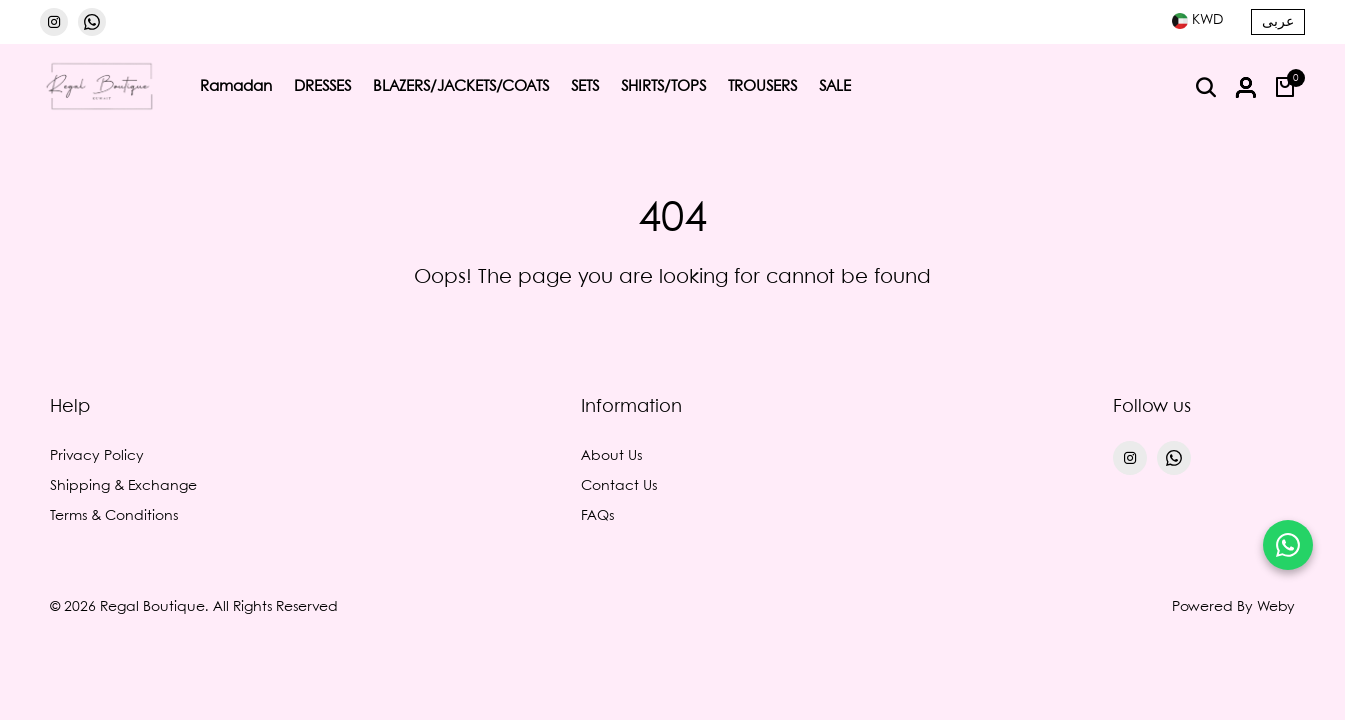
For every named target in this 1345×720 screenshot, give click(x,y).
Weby (1276, 607)
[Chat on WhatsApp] (1288, 545)
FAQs (597, 516)
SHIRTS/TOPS (663, 87)
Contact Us (619, 486)
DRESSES (322, 87)
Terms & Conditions (114, 516)
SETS (585, 87)
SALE (835, 87)
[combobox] (1197, 20)
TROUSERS (762, 87)
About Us (611, 456)
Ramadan (236, 87)
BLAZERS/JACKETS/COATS (461, 87)
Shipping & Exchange (123, 486)
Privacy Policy (97, 456)
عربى (1278, 22)
